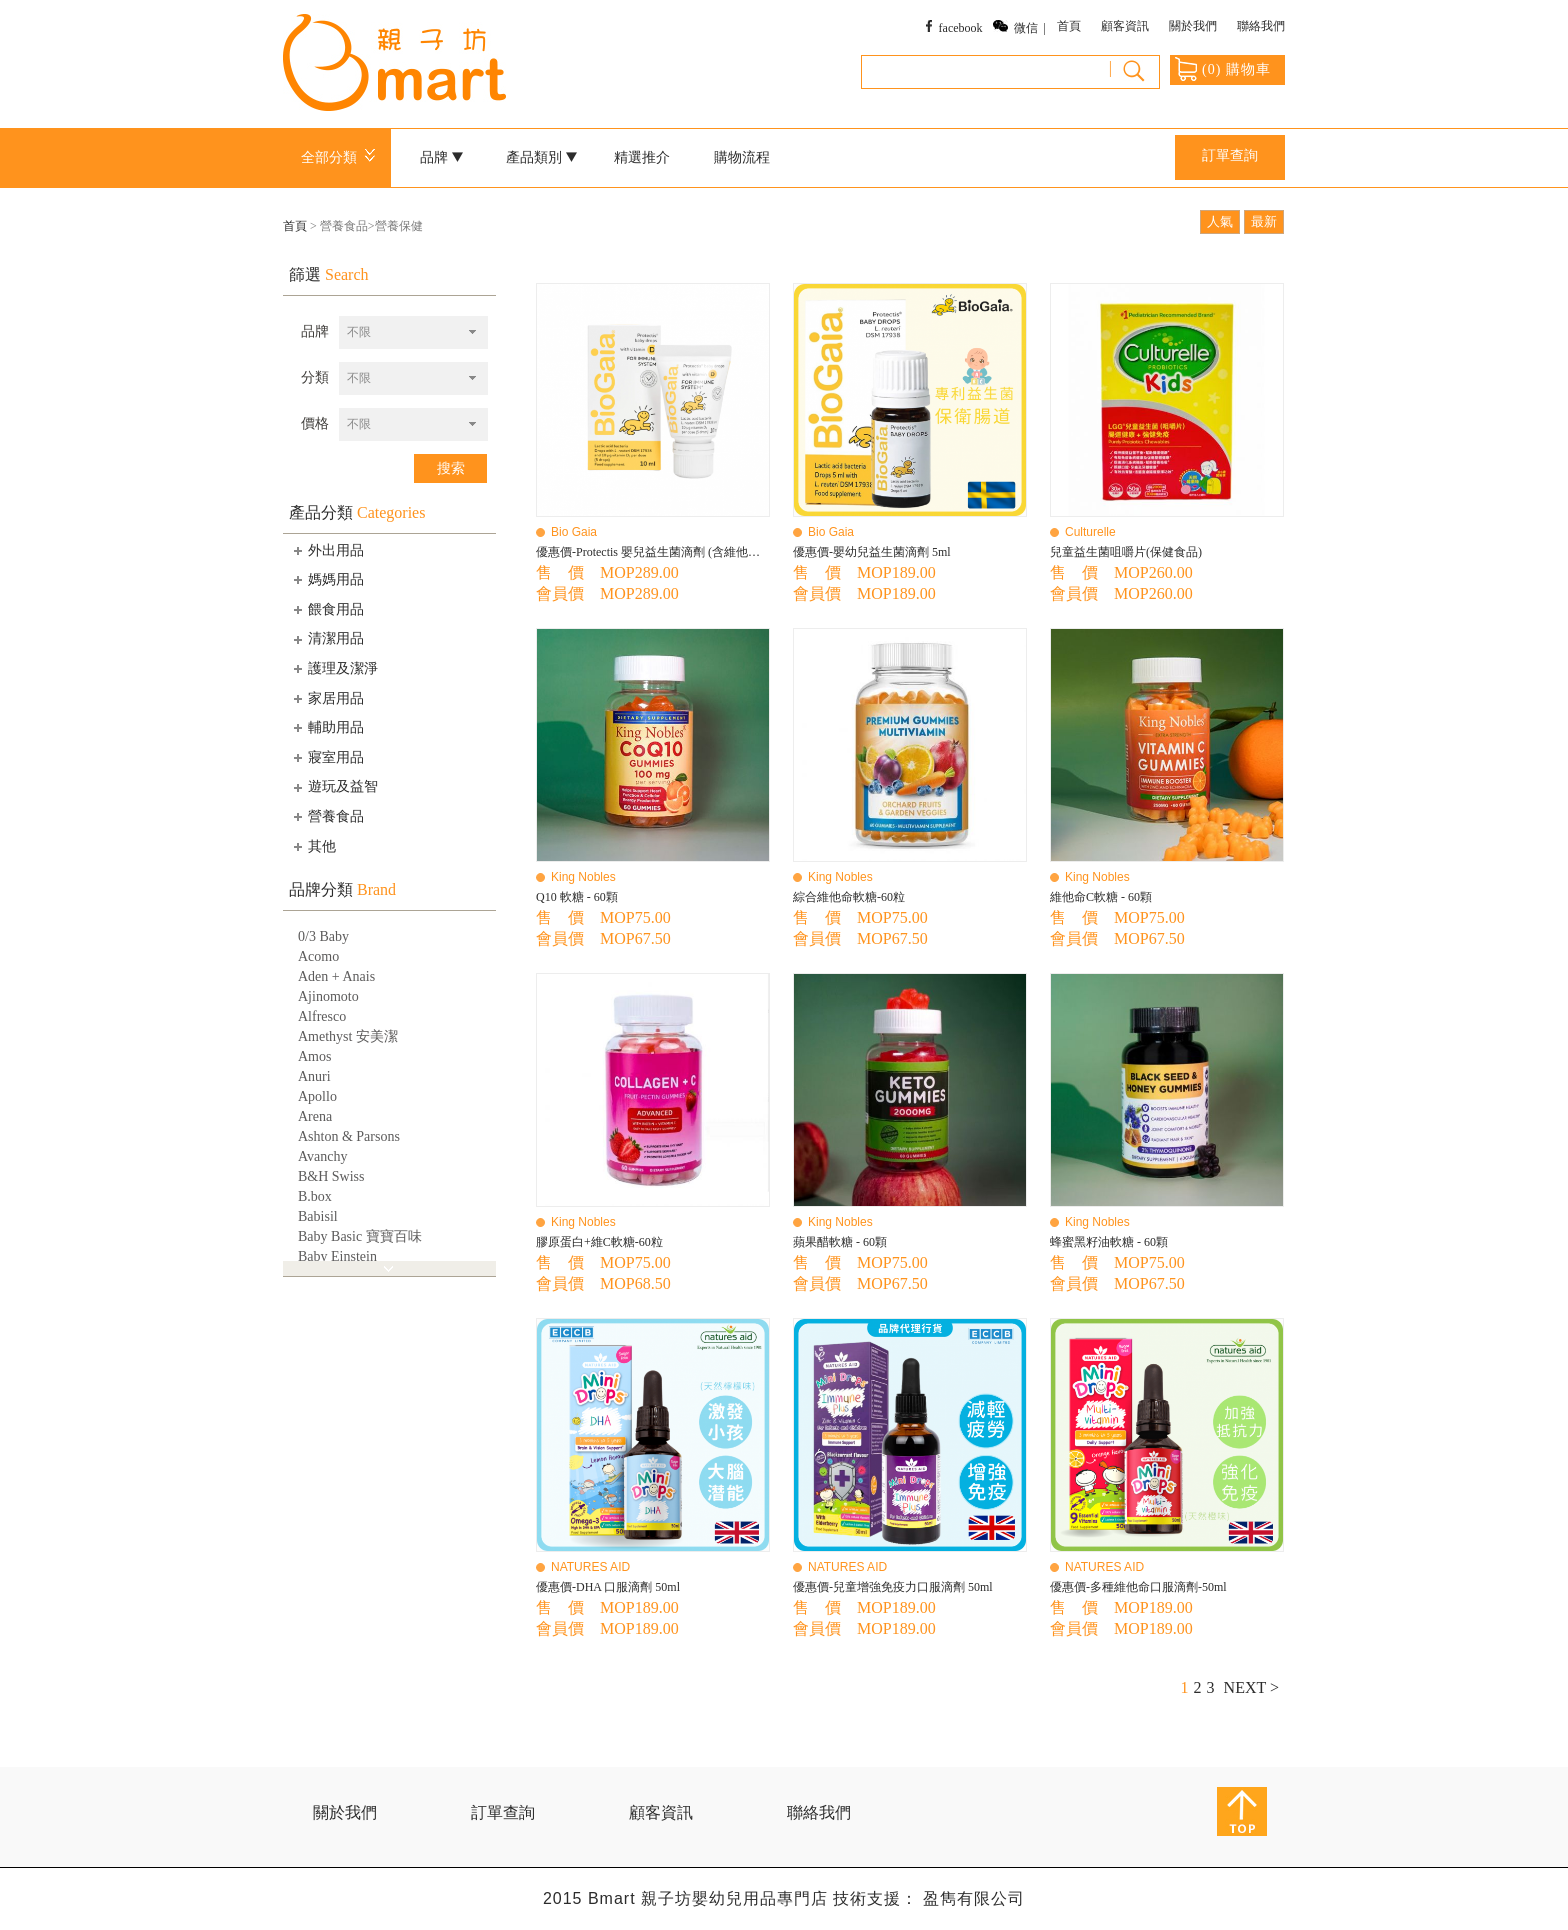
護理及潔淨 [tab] (334, 668)
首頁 (1069, 26)
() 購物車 (1223, 69)
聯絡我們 (1261, 26)
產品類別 (542, 157)
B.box (315, 1196)
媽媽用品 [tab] (327, 579)
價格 (315, 423)
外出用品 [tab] (327, 550)
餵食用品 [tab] (327, 609)
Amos (314, 1056)
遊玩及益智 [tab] (334, 787)
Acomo (318, 956)
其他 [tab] (313, 846)
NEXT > (1251, 1687)
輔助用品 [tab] (327, 727)
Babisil (318, 1216)
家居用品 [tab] (327, 698)
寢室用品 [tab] (327, 757)
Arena (315, 1116)
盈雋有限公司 (974, 1898)
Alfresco (322, 1016)
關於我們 (1193, 26)
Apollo (317, 1096)
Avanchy (323, 1156)
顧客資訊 (1125, 26)
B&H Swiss (331, 1176)
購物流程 (742, 157)
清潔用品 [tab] (327, 639)
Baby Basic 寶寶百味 (360, 1236)
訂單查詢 (1230, 155)
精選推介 (642, 157)
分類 (315, 377)
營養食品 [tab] (327, 816)
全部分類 (341, 157)
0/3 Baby (323, 936)
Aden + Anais (336, 976)
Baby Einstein (337, 1256)
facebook (961, 28)
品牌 (442, 157)
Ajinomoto (328, 996)
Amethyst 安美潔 (348, 1036)
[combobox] (413, 332)
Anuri (314, 1076)
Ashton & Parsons (349, 1136)
